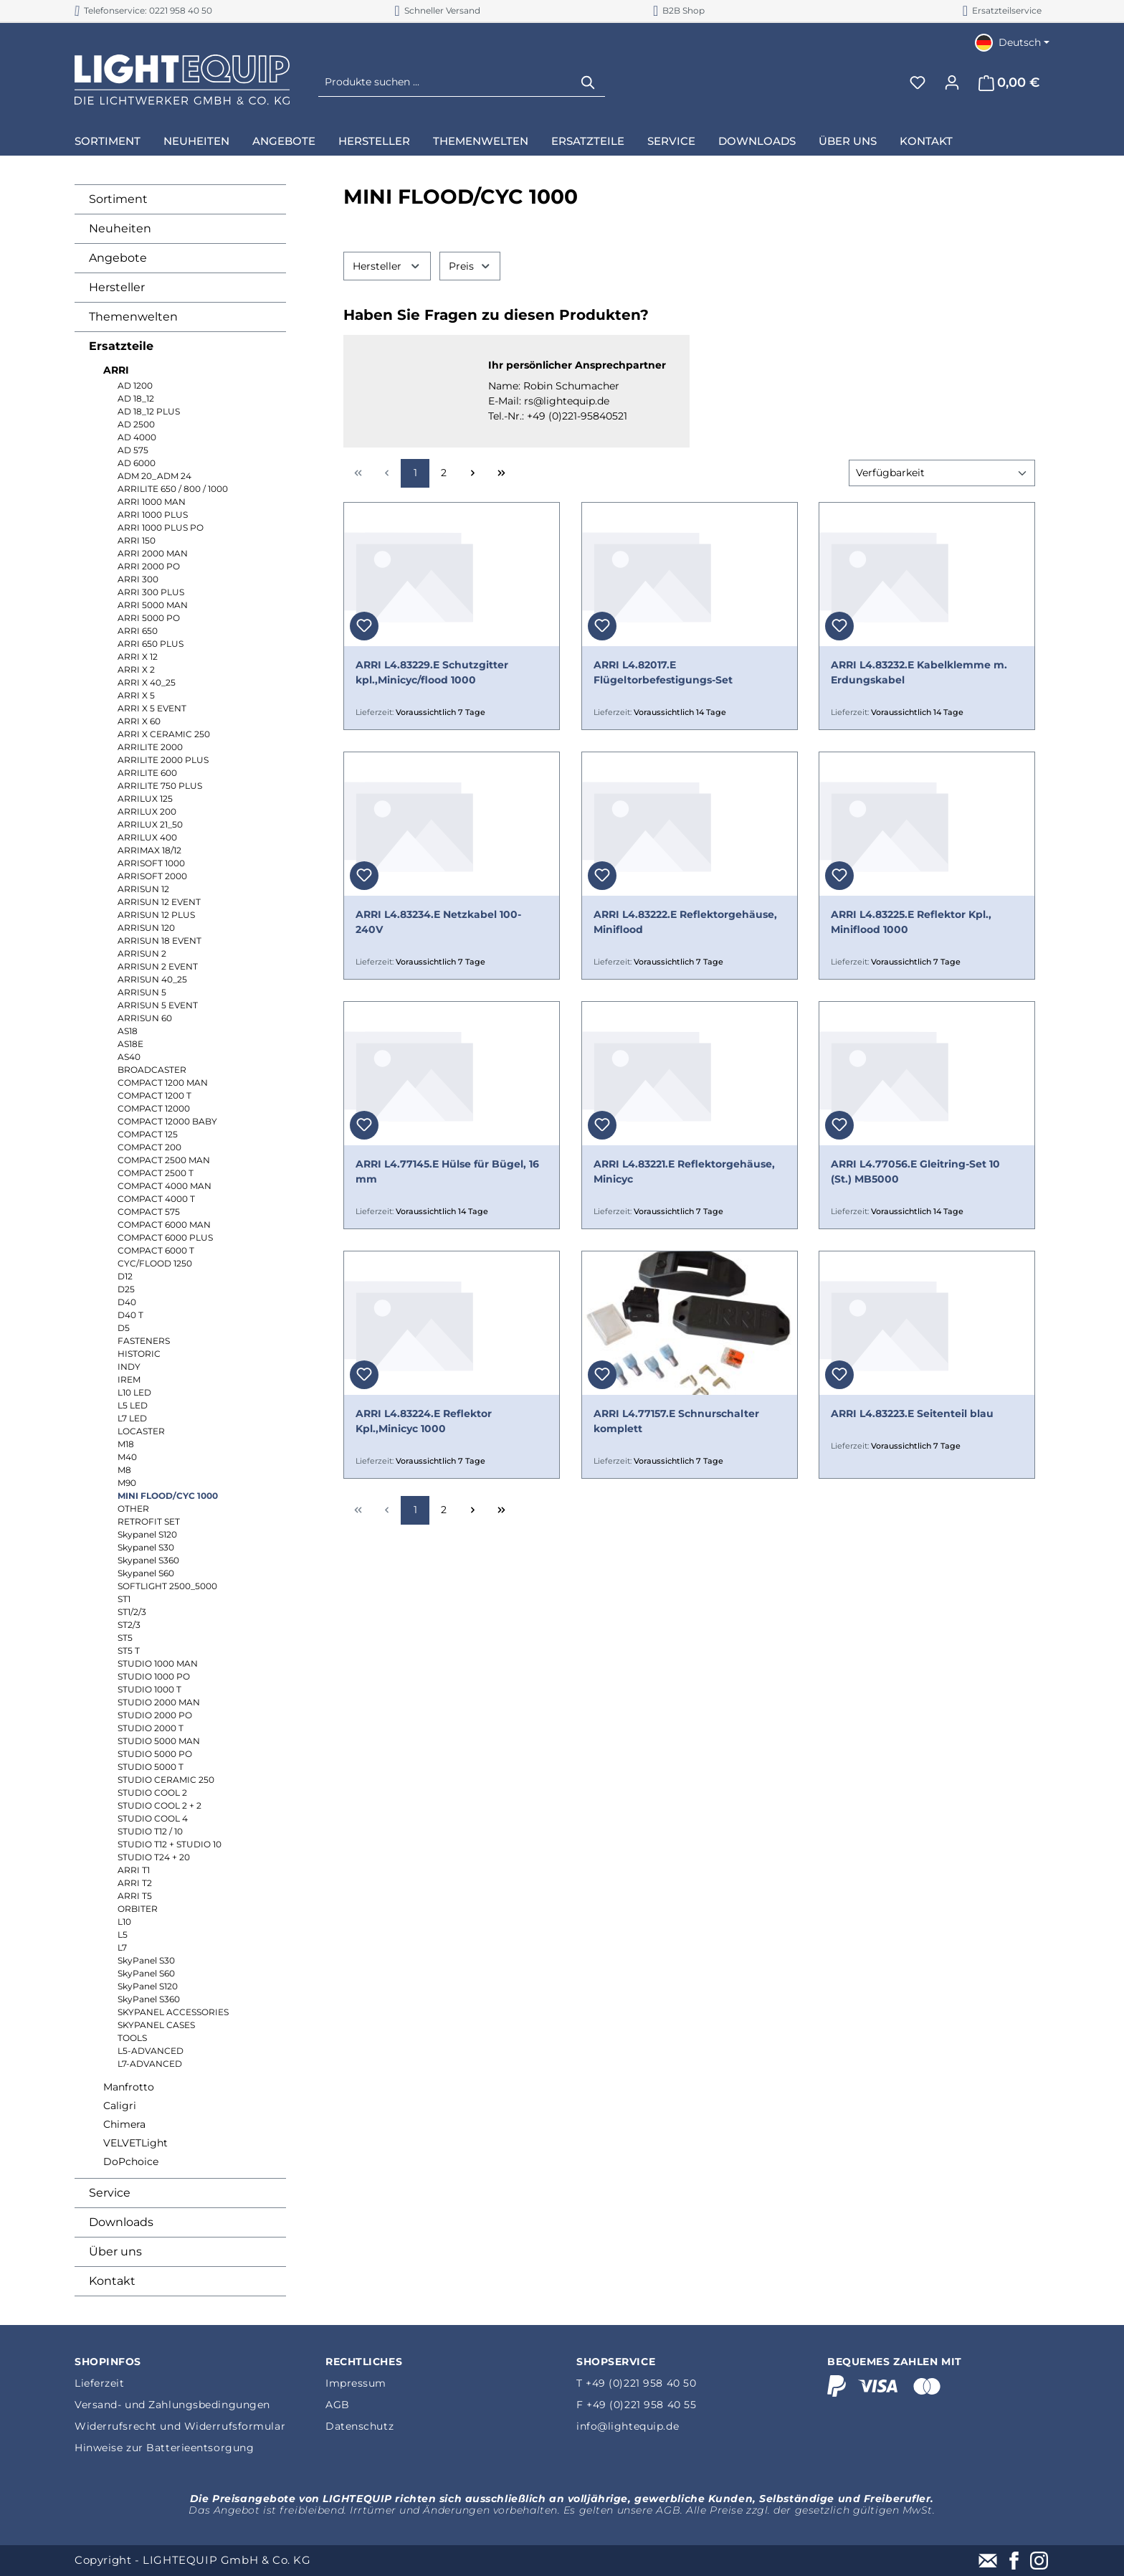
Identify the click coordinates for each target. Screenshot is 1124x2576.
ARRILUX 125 (145, 798)
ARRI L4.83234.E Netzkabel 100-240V (438, 922)
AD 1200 (135, 385)
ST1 (124, 1599)
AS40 (129, 1056)
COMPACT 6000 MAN (164, 1224)
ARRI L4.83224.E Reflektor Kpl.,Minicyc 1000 (424, 1421)
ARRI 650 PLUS (151, 643)
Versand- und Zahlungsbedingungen (172, 2404)
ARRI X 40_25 (147, 682)
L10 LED (134, 1392)
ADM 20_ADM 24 (154, 475)
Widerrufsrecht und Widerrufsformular (180, 2426)
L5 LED (133, 1405)
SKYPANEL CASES (156, 2024)
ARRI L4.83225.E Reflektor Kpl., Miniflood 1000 (911, 922)
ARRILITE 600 (147, 772)
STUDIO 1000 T (149, 1689)
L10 (124, 1921)
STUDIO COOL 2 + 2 (159, 1805)
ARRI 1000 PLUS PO (161, 527)
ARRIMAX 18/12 (149, 850)
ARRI (116, 370)
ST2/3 (129, 1624)
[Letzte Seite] (501, 473)
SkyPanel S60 (146, 1973)
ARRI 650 (138, 630)
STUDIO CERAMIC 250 (166, 1779)
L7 (122, 1947)
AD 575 (133, 450)
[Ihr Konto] (952, 82)
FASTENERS (144, 1340)
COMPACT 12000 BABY (167, 1121)
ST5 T (129, 1650)
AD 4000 (137, 437)
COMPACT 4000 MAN (164, 1185)
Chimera (124, 2124)
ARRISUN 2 (142, 953)
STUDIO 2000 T (151, 1728)
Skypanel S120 (147, 1534)
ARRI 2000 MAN (153, 553)
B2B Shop (679, 10)
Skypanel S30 (146, 1547)
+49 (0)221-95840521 (577, 415)
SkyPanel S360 (149, 1999)
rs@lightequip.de (566, 400)
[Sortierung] (942, 473)
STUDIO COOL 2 (152, 1792)
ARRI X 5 (136, 695)
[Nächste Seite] (472, 473)
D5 (124, 1327)
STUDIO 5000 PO (155, 1753)
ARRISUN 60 (145, 1018)
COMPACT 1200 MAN (163, 1082)
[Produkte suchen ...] (445, 82)
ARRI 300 (138, 579)
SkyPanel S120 (148, 1986)
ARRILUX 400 (147, 837)
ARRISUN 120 (146, 927)
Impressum (355, 2383)
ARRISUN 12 (143, 889)
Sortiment (118, 199)
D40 (127, 1302)
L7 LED (132, 1418)
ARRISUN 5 (142, 992)
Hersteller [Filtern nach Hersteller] (387, 266)
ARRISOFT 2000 (152, 876)
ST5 (125, 1637)
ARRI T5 (135, 1895)
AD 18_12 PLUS (149, 411)
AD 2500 (136, 424)
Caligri (119, 2105)
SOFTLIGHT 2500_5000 (167, 1586)
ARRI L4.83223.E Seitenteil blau (912, 1413)
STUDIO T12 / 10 (150, 1831)
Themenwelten (133, 316)
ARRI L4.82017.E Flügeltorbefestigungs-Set (663, 672)
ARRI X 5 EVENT (152, 708)
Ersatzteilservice (1002, 10)
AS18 (128, 1031)
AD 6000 (137, 463)
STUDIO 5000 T (151, 1766)
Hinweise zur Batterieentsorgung (164, 2447)
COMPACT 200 (149, 1147)
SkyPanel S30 (146, 1960)
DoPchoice (130, 2161)
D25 (126, 1289)
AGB (337, 2404)
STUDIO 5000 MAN (159, 1741)
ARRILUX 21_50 (150, 824)
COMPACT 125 (148, 1134)
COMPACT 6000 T (156, 1250)
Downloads (121, 2222)
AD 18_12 (136, 398)
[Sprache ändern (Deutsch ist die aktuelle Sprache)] (1012, 42)
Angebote (118, 258)
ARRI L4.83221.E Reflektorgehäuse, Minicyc (684, 1171)
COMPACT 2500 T (156, 1173)
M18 (126, 1444)
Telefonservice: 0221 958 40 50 (143, 10)
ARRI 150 (137, 540)
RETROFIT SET (149, 1521)
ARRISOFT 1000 (151, 863)
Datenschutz (359, 2426)
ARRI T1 (134, 1870)
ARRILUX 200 (147, 811)
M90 (127, 1482)
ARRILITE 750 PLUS (160, 785)
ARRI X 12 (138, 656)
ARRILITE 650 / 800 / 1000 (173, 488)
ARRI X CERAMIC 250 (164, 734)
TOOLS (132, 2037)
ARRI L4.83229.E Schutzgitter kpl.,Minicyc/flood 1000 (432, 672)
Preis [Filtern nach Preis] (470, 266)
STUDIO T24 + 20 (154, 1857)
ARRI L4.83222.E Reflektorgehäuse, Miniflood (685, 922)
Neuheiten (120, 228)
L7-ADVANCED (150, 2063)
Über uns (115, 2251)
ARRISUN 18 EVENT (159, 940)
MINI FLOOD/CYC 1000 (168, 1495)
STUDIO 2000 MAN (159, 1702)
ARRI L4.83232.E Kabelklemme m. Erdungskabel (919, 672)
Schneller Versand (437, 10)
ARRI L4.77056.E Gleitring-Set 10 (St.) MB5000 (915, 1171)
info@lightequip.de (627, 2426)
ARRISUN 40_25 (152, 979)
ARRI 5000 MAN (153, 605)
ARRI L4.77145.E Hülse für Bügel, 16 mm (447, 1171)
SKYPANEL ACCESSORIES (173, 2012)
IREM (129, 1379)
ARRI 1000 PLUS (153, 514)
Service (109, 2192)
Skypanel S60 (146, 1573)
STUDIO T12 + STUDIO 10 (170, 1844)
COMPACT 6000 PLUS (165, 1237)
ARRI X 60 (139, 721)
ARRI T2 (135, 1882)
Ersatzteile (121, 346)
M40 (127, 1457)
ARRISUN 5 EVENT (158, 1005)
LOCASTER (141, 1431)
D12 (125, 1276)
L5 (123, 1934)
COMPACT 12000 (154, 1108)
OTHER (133, 1508)
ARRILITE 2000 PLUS (163, 759)
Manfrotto (128, 2086)
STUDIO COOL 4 (153, 1818)
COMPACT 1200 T (154, 1095)
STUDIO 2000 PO (155, 1715)
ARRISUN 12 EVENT (159, 901)
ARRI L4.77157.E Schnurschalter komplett (676, 1421)
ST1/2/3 (132, 1611)
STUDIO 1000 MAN (158, 1663)
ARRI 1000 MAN (152, 501)
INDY (129, 1366)
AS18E (130, 1043)
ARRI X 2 (136, 669)
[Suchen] (588, 82)
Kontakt (112, 2281)
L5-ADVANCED (151, 2050)
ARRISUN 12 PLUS (156, 914)
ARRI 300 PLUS (151, 592)
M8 (124, 1469)
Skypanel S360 (148, 1560)
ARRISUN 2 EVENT (158, 966)
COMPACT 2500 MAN (164, 1160)
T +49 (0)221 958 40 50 (636, 2383)
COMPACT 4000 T (156, 1198)
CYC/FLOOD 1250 (155, 1263)
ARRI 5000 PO (149, 617)
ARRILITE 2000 (150, 747)
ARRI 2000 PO (149, 566)
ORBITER (138, 1908)
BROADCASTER (152, 1069)
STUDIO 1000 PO (154, 1676)
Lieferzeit (100, 2383)
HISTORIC (139, 1353)
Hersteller (117, 287)
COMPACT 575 (149, 1211)
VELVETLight (135, 2142)
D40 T (130, 1315)
